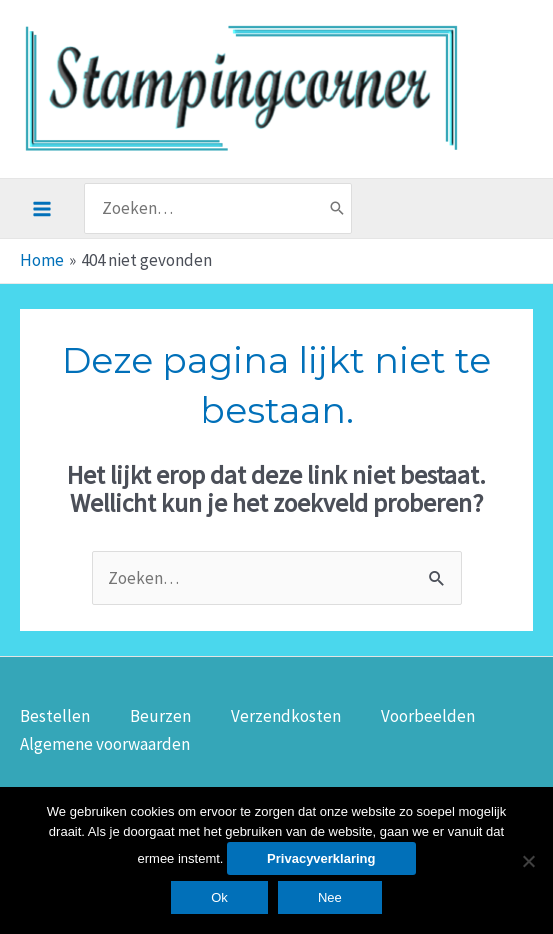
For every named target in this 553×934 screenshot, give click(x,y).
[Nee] (528, 861)
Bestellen (55, 716)
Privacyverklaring (321, 858)
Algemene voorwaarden (105, 744)
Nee (330, 897)
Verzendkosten (286, 716)
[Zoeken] (337, 208)
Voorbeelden (428, 716)
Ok (219, 897)
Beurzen (160, 716)
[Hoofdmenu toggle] (42, 209)
